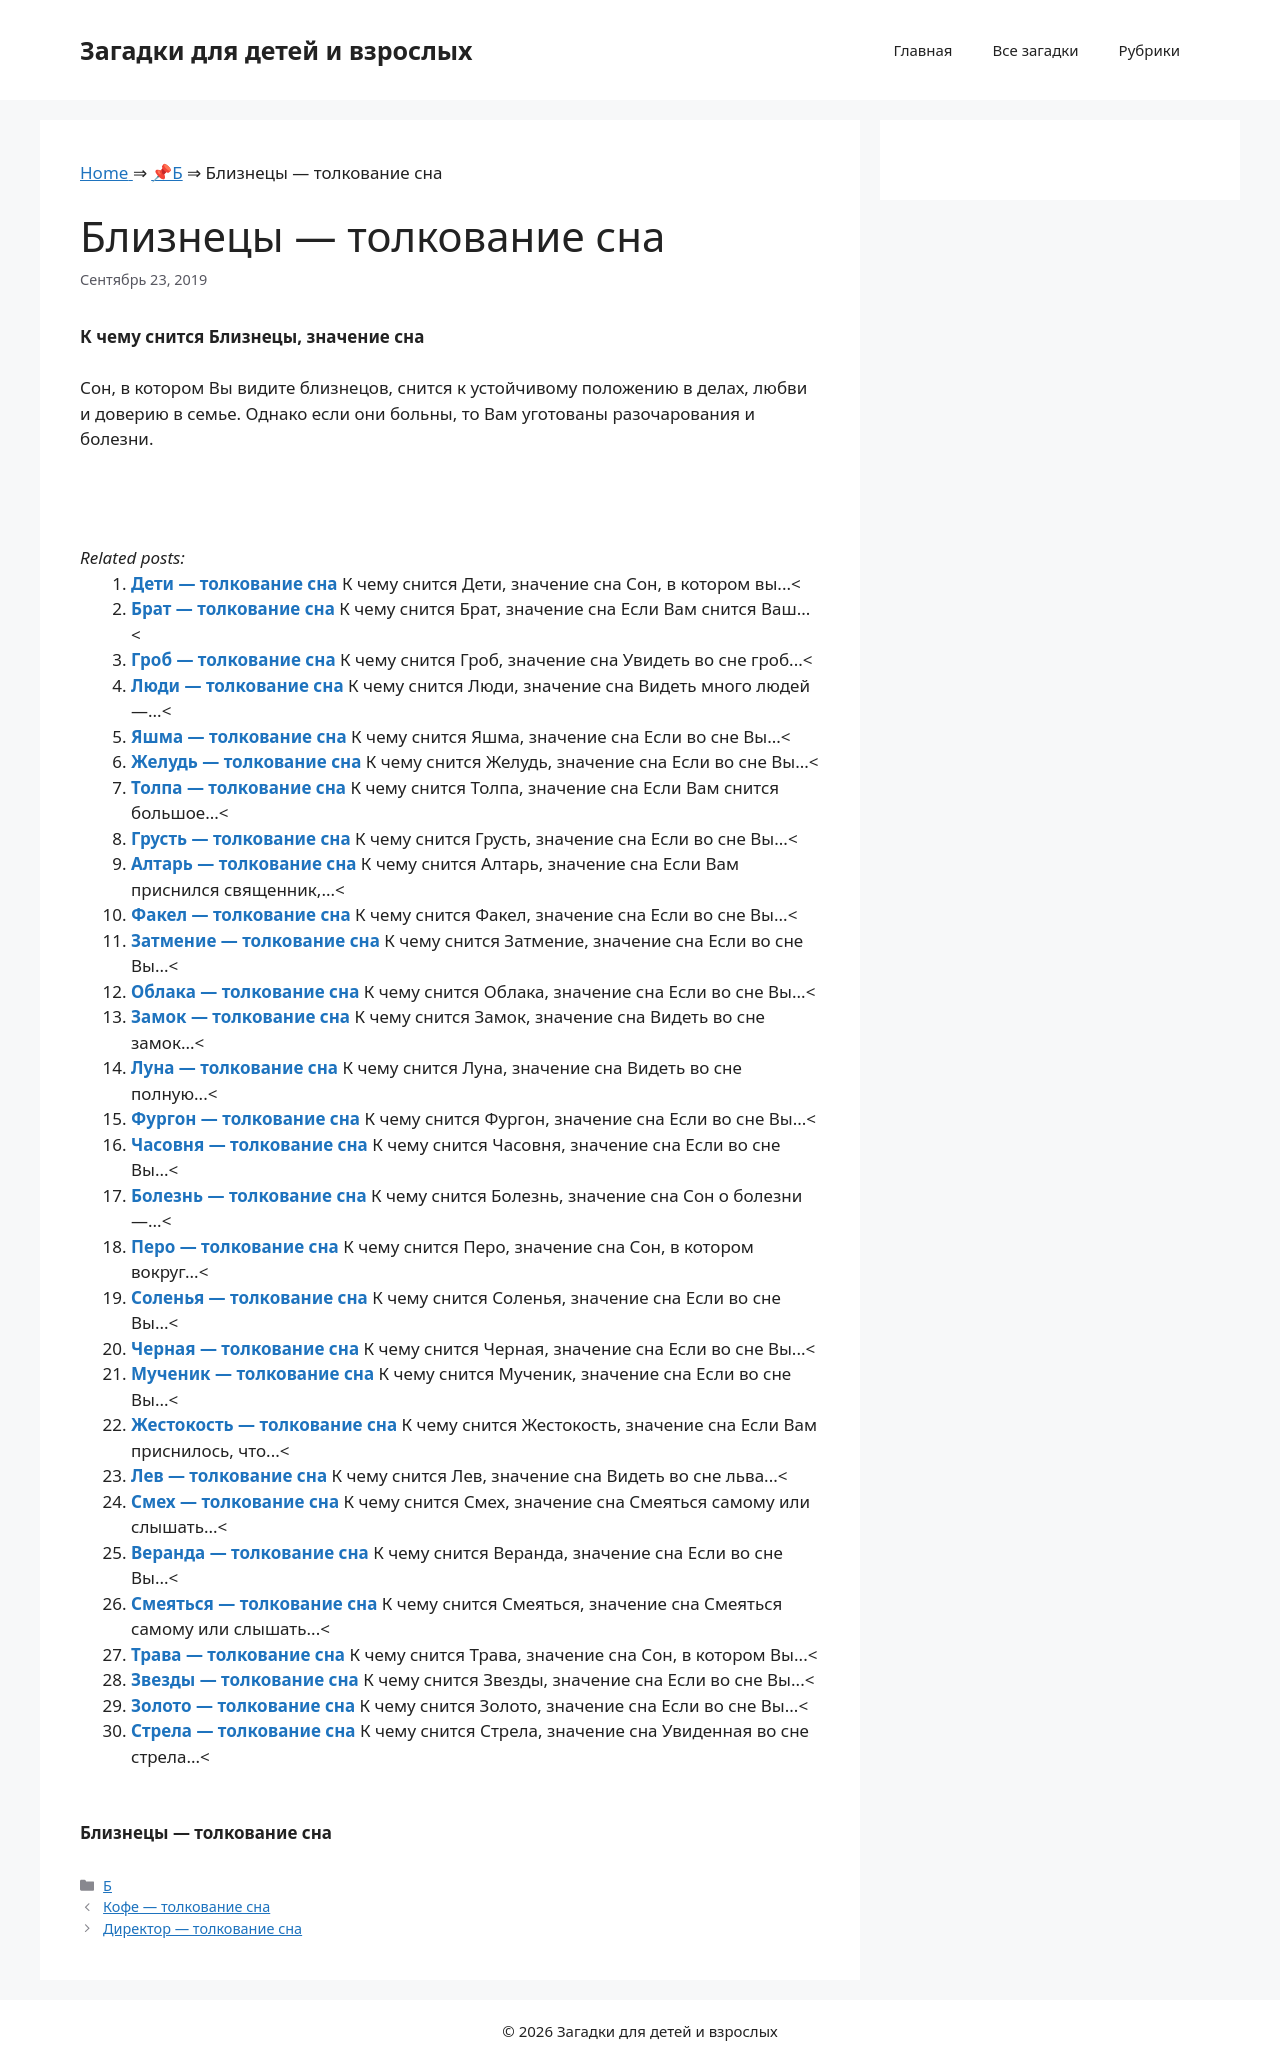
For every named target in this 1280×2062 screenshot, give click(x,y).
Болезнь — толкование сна (251, 1195)
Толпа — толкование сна (240, 787)
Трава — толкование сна (240, 1654)
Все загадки (1035, 50)
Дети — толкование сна (236, 583)
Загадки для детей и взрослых (276, 50)
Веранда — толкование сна (252, 1552)
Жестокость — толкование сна (266, 1424)
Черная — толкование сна (247, 1348)
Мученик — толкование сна (255, 1373)
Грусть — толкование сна (243, 838)
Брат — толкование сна (235, 608)
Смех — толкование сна (237, 1501)
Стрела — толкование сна (245, 1730)
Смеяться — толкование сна (256, 1603)
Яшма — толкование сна (241, 736)
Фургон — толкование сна (247, 1118)
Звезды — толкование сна (247, 1679)
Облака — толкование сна (247, 991)
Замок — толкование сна (242, 1016)
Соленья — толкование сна (251, 1297)
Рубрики (1149, 50)
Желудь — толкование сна (248, 761)
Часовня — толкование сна (251, 1144)
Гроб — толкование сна (235, 659)
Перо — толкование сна (237, 1246)
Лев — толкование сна (231, 1475)
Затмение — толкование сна (257, 940)
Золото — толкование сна (245, 1705)
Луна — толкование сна (236, 1067)
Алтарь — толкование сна (246, 863)
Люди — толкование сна (239, 685)
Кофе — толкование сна (186, 1906)
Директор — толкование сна (202, 1928)
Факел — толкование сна (243, 914)
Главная (922, 50)
